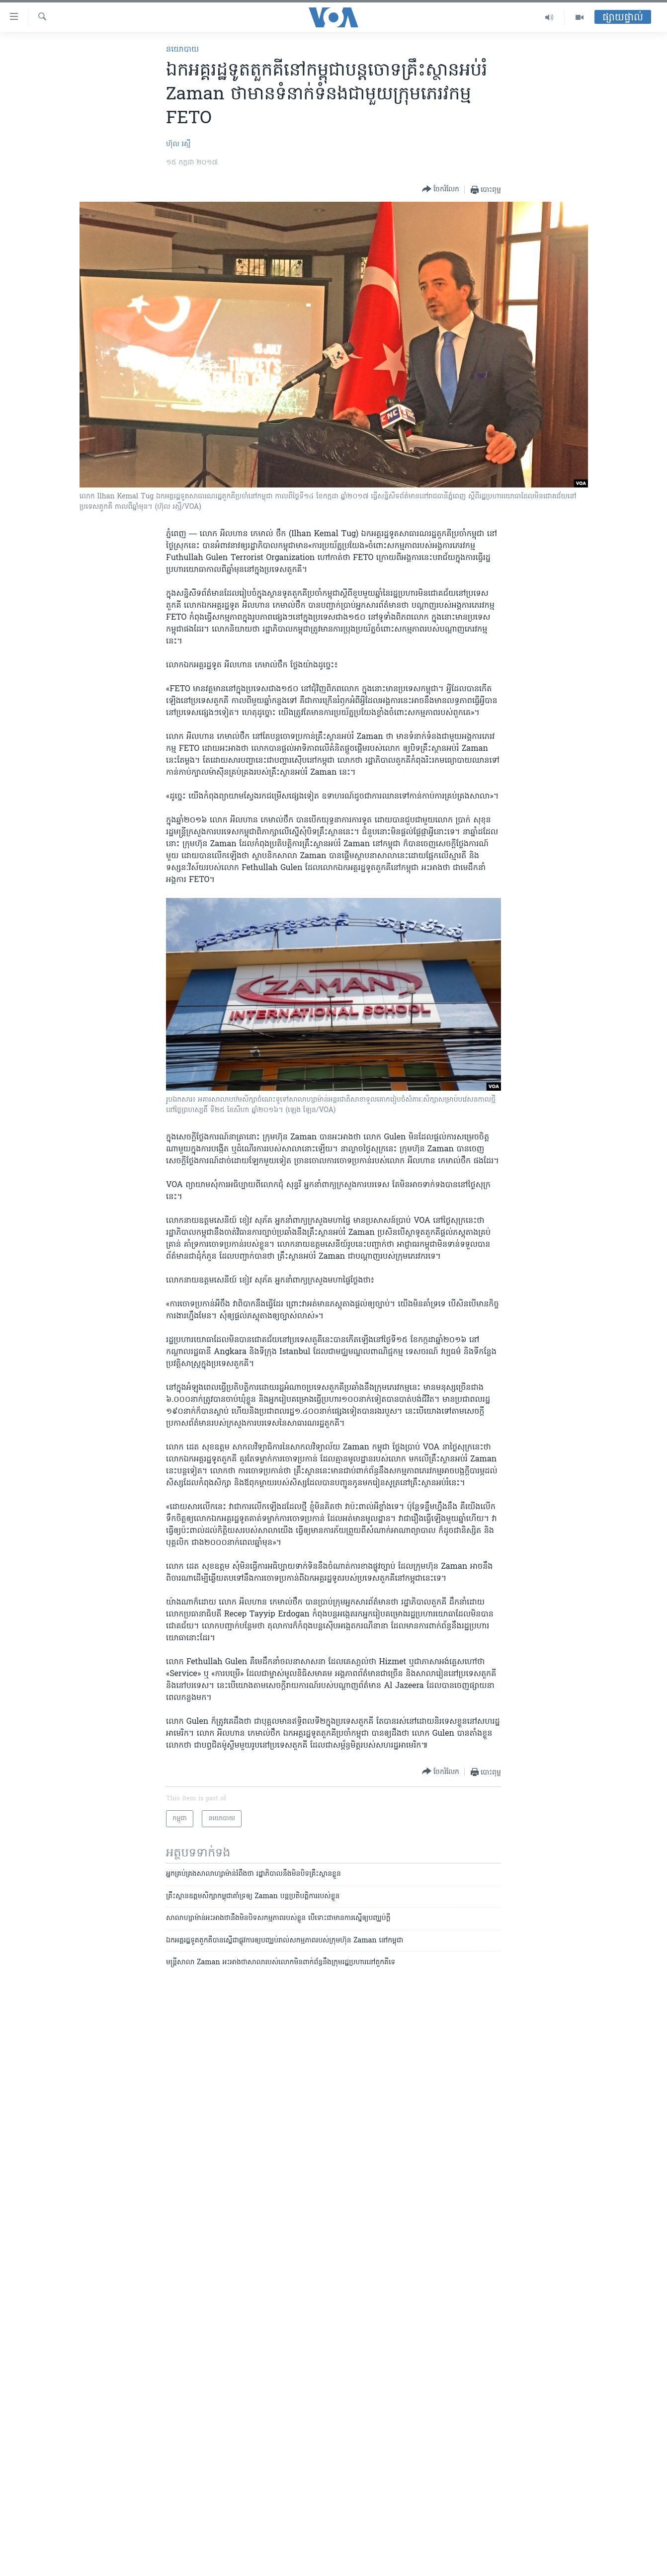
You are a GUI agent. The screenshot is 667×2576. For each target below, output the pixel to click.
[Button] (440, 189)
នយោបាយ (182, 50)
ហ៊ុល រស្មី (178, 144)
